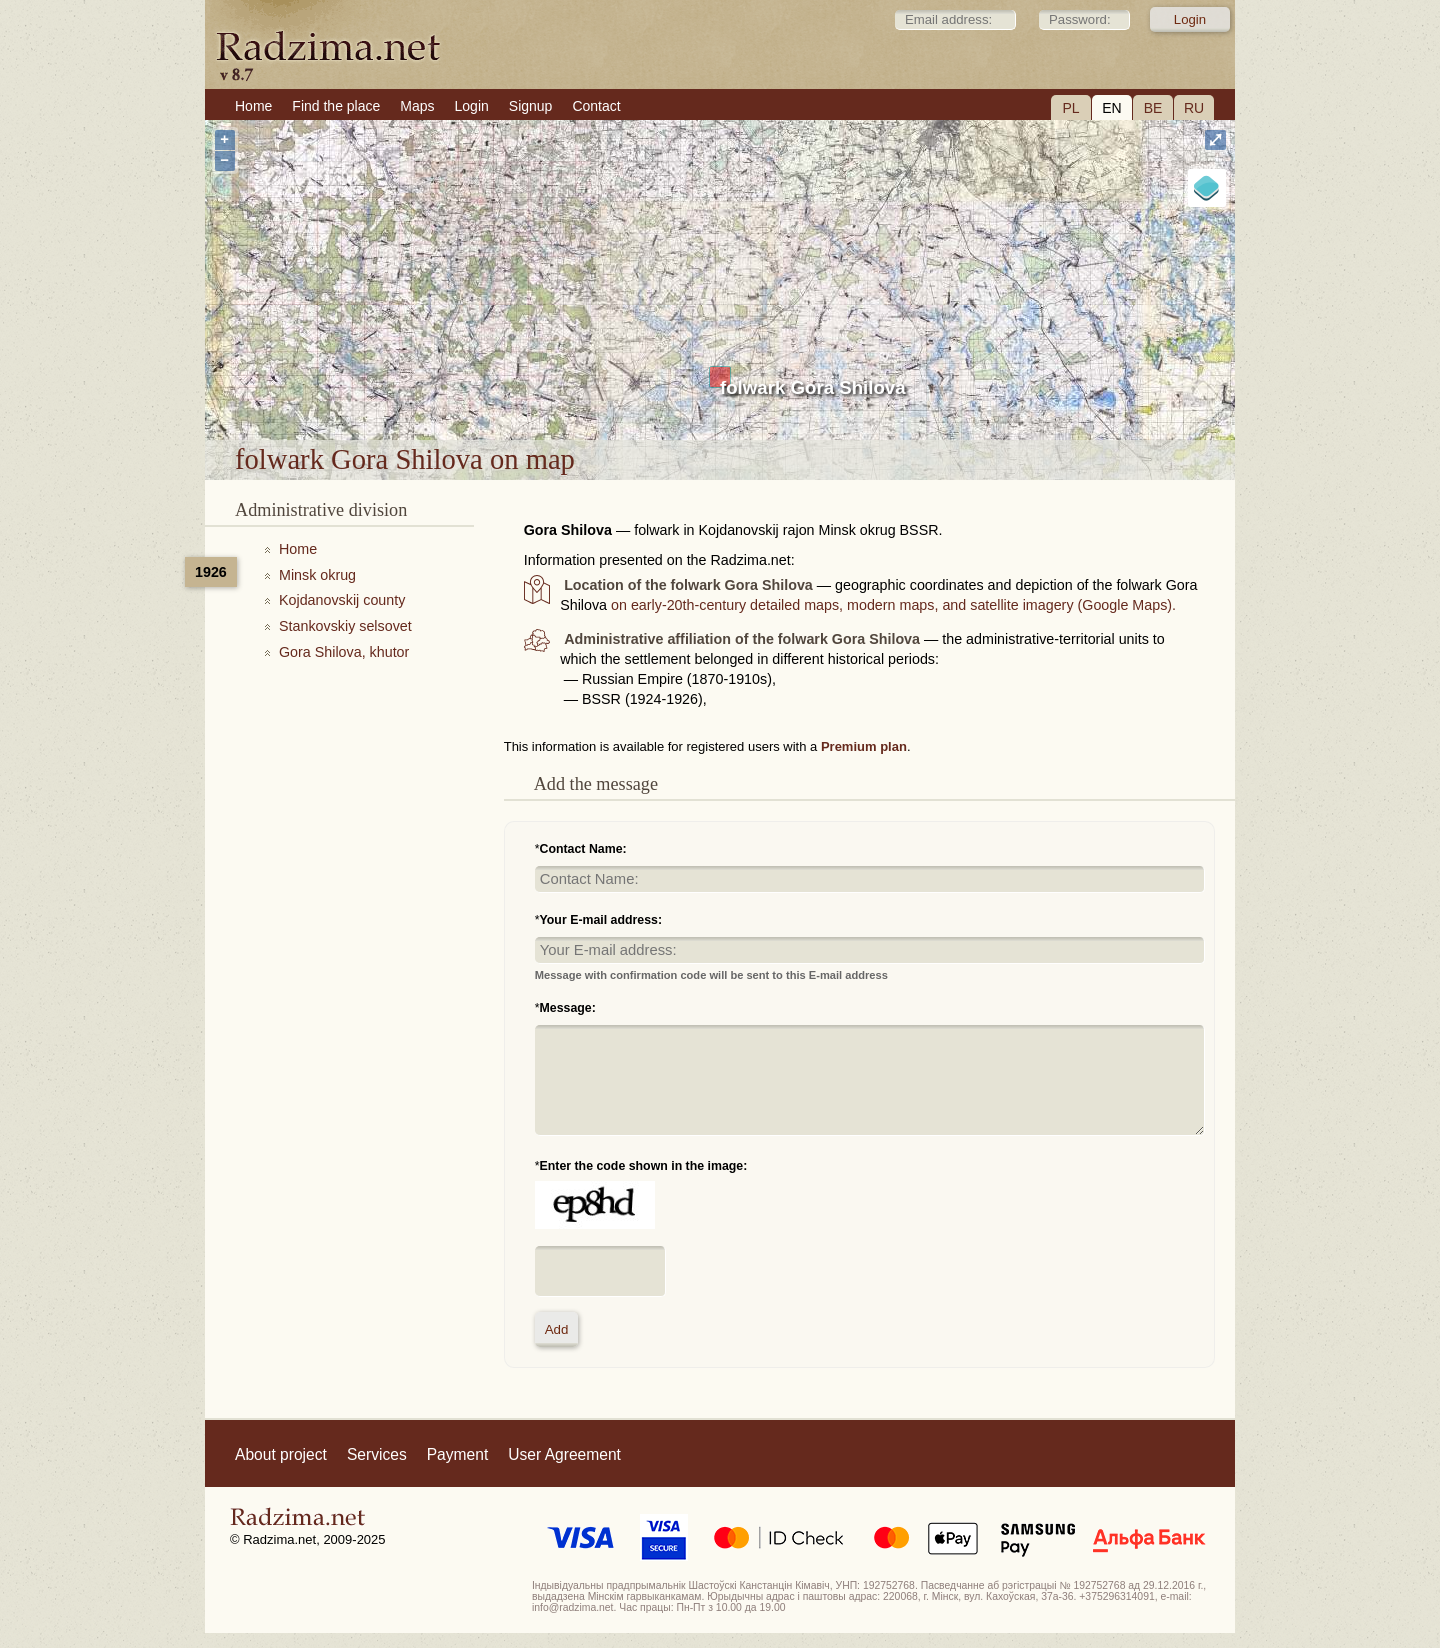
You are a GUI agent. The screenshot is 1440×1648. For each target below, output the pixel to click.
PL (1070, 108)
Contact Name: (583, 849)
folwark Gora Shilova (813, 387)
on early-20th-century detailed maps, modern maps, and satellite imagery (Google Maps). (893, 605)
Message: (568, 1008)
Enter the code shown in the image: (644, 1166)
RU (1194, 108)
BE (1153, 108)
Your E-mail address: (601, 920)
